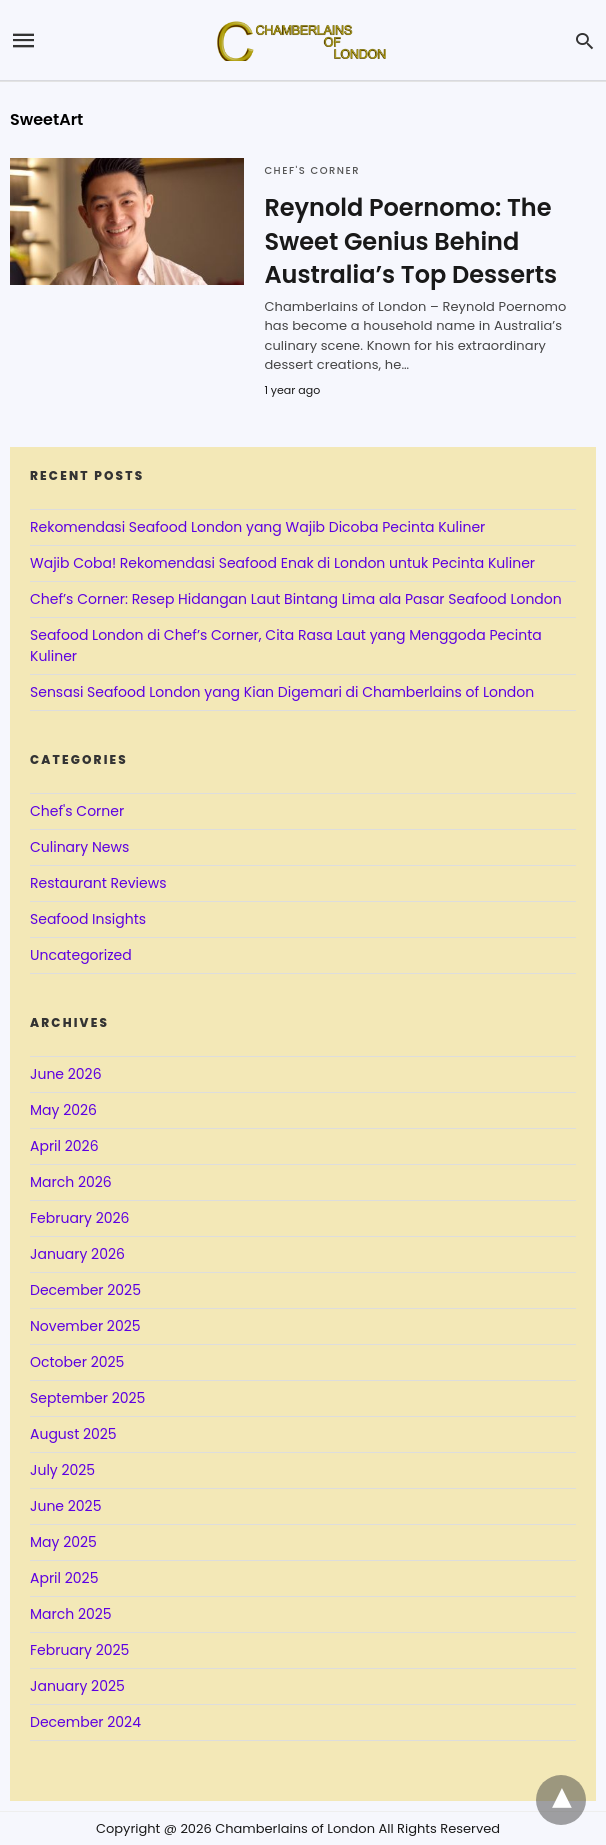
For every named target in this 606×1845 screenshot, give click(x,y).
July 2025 (62, 1470)
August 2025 (73, 1434)
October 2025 (77, 1362)
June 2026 (66, 1074)
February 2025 (79, 1650)
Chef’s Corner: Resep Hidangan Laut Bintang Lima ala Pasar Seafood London (296, 599)
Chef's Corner (312, 170)
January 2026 (77, 1254)
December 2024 (85, 1722)
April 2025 (64, 1578)
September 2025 (87, 1398)
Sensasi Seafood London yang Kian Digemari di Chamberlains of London (282, 692)
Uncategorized (81, 955)
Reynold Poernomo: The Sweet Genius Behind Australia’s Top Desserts (410, 241)
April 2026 (64, 1146)
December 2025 (85, 1290)
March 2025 (71, 1614)
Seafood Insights (88, 919)
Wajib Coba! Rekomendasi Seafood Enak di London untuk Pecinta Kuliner (282, 563)
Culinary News (79, 847)
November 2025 (85, 1326)
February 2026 (79, 1218)
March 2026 (71, 1182)
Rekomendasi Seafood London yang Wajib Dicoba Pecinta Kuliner (257, 527)
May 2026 (63, 1110)
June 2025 (65, 1506)
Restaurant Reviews (98, 883)
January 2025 (77, 1686)
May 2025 (63, 1542)
